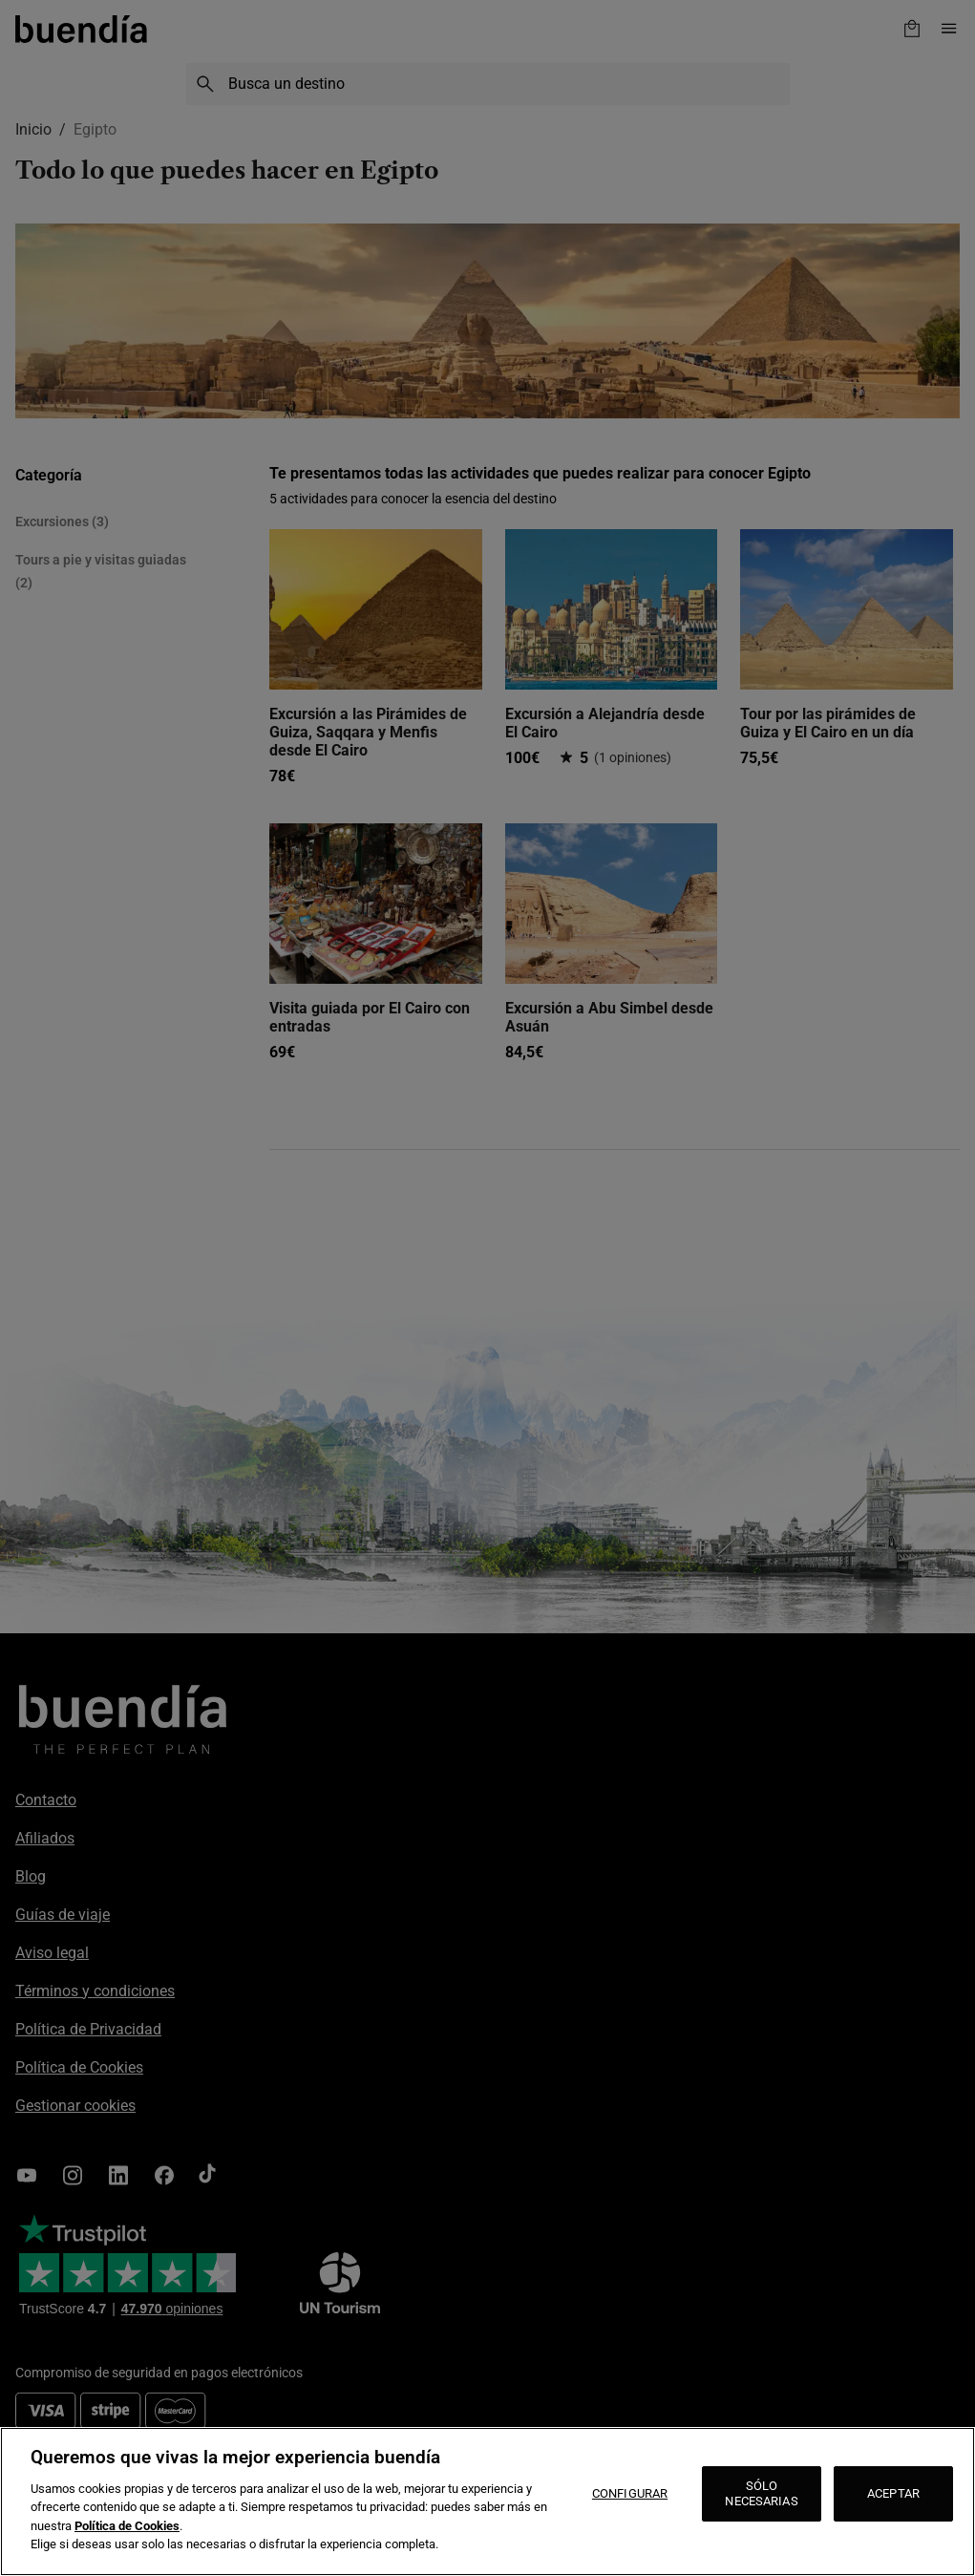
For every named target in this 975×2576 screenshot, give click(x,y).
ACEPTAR (893, 2493)
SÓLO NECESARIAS (761, 2493)
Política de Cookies (127, 2526)
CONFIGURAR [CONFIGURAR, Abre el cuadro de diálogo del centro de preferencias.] (630, 2493)
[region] (487, 2501)
